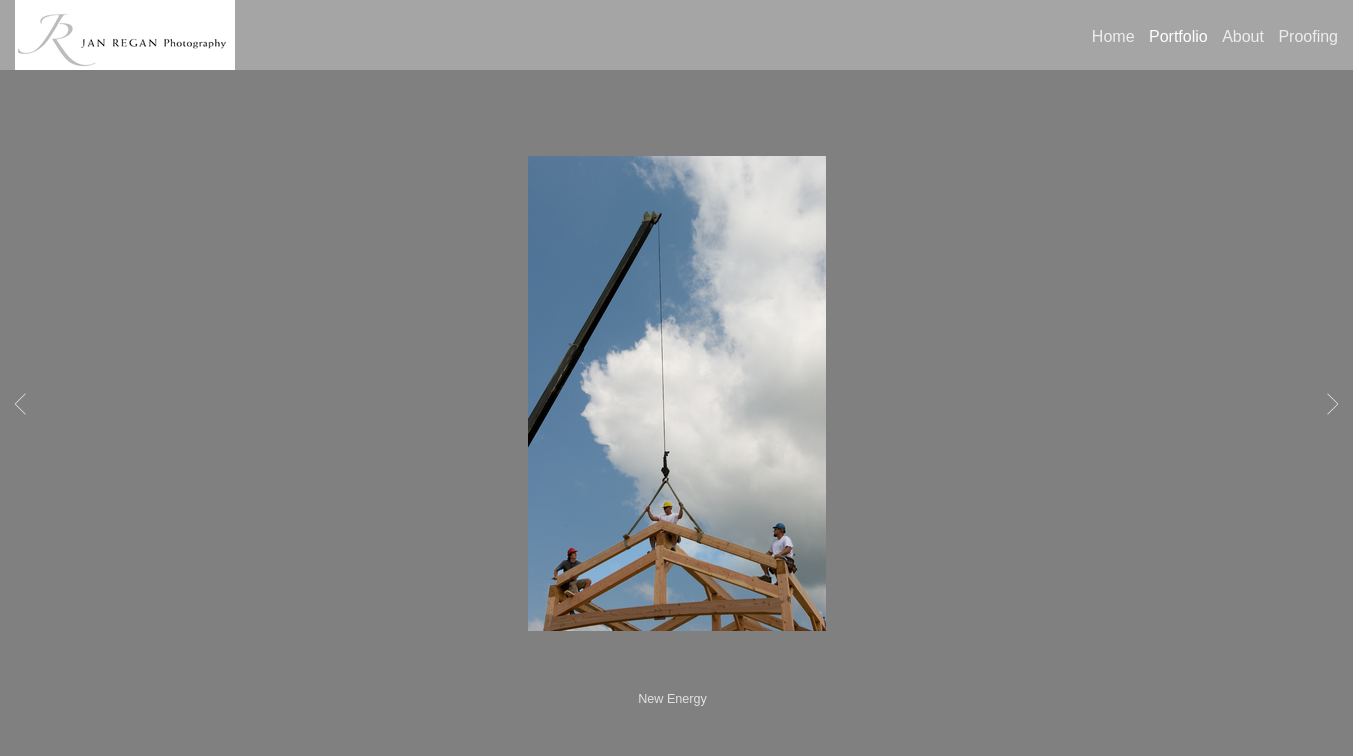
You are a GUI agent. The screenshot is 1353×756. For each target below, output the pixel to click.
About (1243, 36)
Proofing (1308, 36)
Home (1113, 36)
